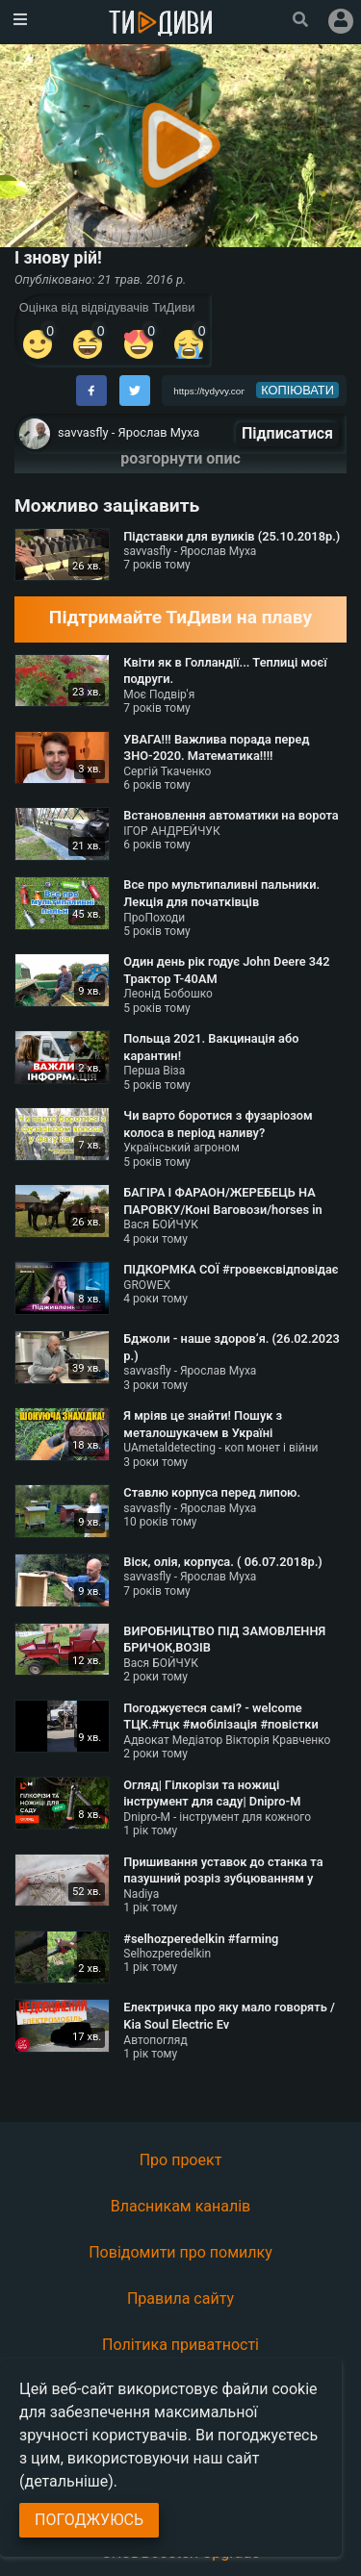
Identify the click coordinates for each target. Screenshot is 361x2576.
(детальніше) (66, 2481)
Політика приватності (180, 2345)
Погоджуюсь (89, 2520)
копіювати (297, 390)
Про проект (181, 2160)
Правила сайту (180, 2298)
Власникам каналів (181, 2206)
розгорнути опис (180, 458)
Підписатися (287, 433)
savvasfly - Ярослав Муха (128, 432)
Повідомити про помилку (180, 2252)
